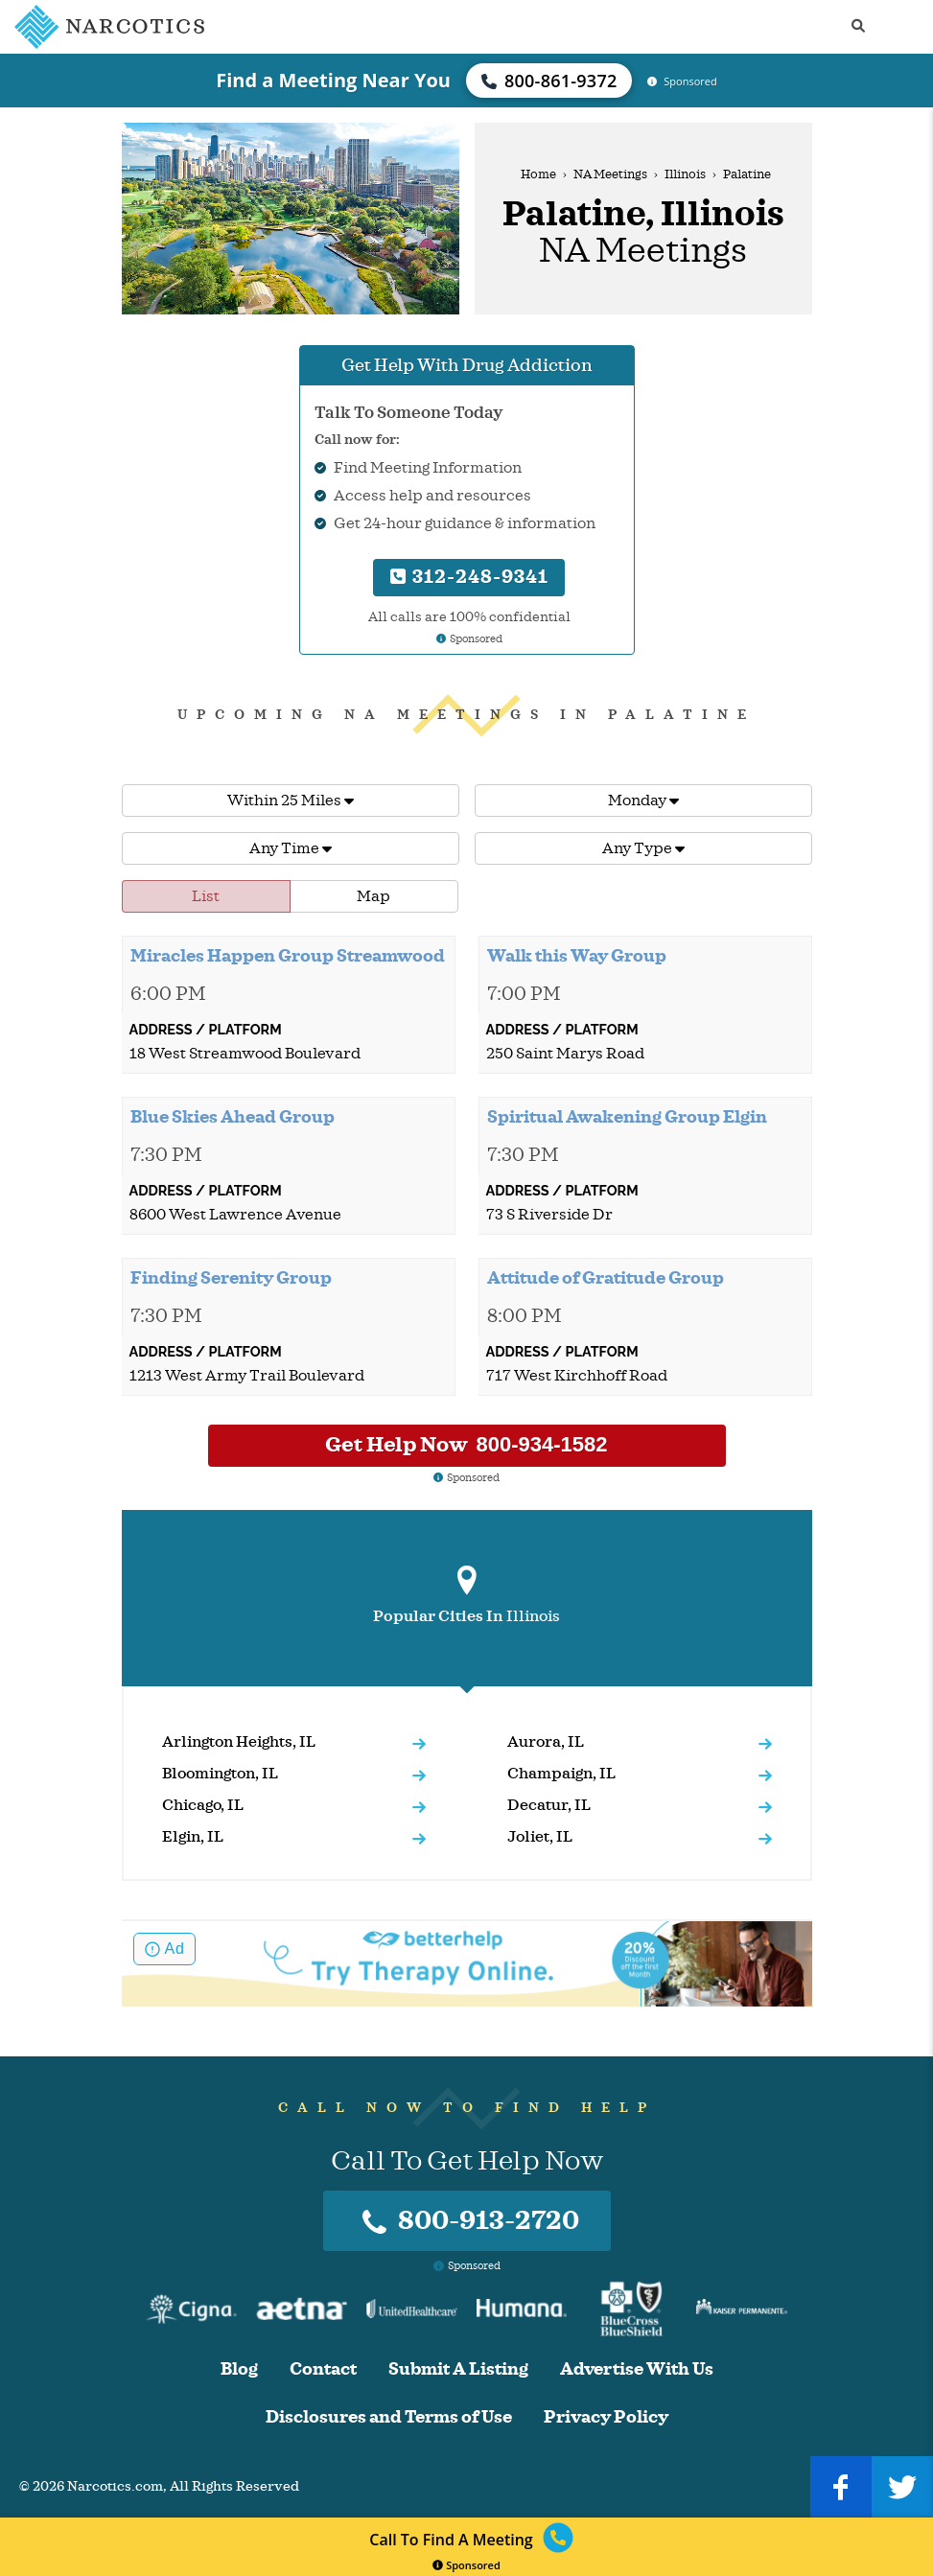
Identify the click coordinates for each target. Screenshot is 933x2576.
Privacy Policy (606, 2417)
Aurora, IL (545, 1742)
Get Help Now (466, 1444)
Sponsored (466, 2565)
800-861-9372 (549, 80)
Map (373, 896)
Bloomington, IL (220, 1773)
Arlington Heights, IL (238, 1742)
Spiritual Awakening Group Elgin (627, 1116)
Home (538, 174)
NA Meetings (610, 174)
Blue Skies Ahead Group (232, 1116)
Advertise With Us (636, 2369)
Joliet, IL (539, 1836)
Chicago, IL (203, 1805)
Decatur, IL (549, 1805)
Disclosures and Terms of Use (389, 2417)
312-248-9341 (469, 577)
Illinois (685, 174)
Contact (323, 2369)
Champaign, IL (561, 1773)
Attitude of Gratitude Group (605, 1277)
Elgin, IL (192, 1836)
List (206, 896)
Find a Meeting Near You (333, 80)
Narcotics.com (115, 2486)
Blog (239, 2369)
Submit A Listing (458, 2369)
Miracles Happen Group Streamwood (287, 955)
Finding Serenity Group (231, 1277)
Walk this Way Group (576, 955)
